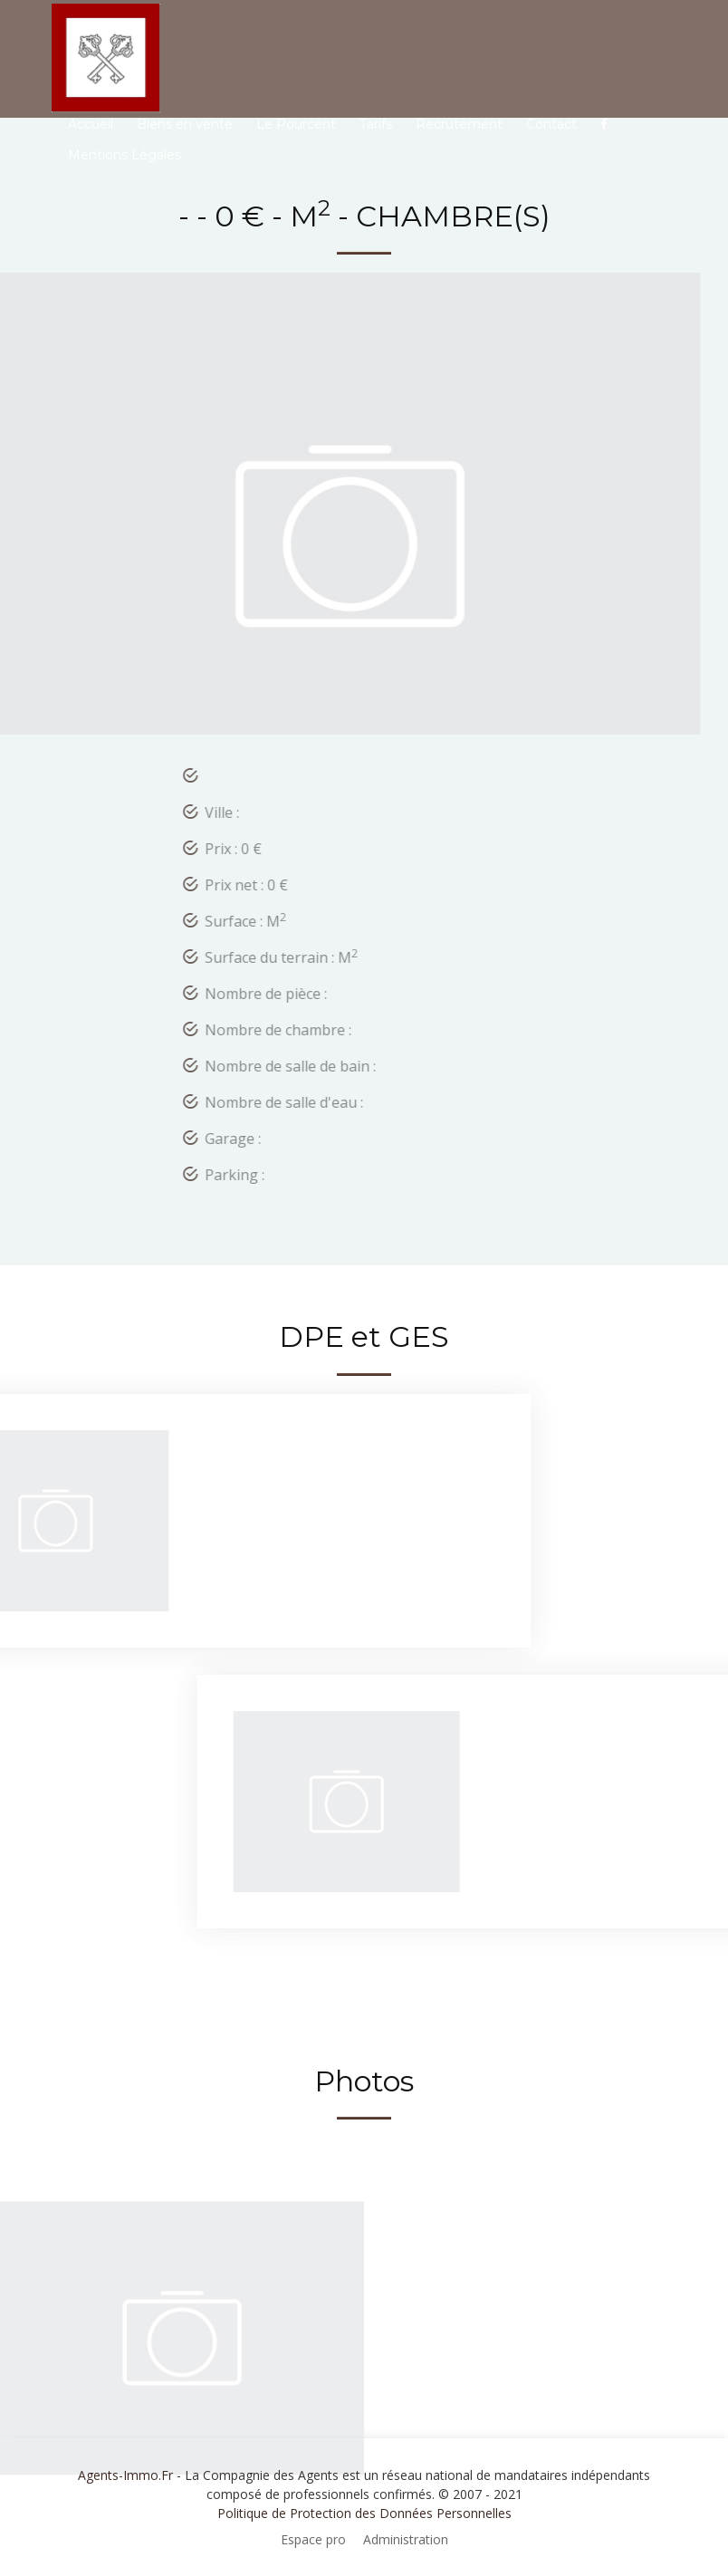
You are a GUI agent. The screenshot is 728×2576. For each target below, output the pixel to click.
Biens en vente (185, 124)
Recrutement (459, 124)
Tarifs (375, 124)
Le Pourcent (296, 124)
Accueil (90, 124)
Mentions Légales (124, 155)
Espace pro (313, 2539)
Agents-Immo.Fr (125, 2475)
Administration (405, 2539)
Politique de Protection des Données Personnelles (364, 2513)
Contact (551, 124)
